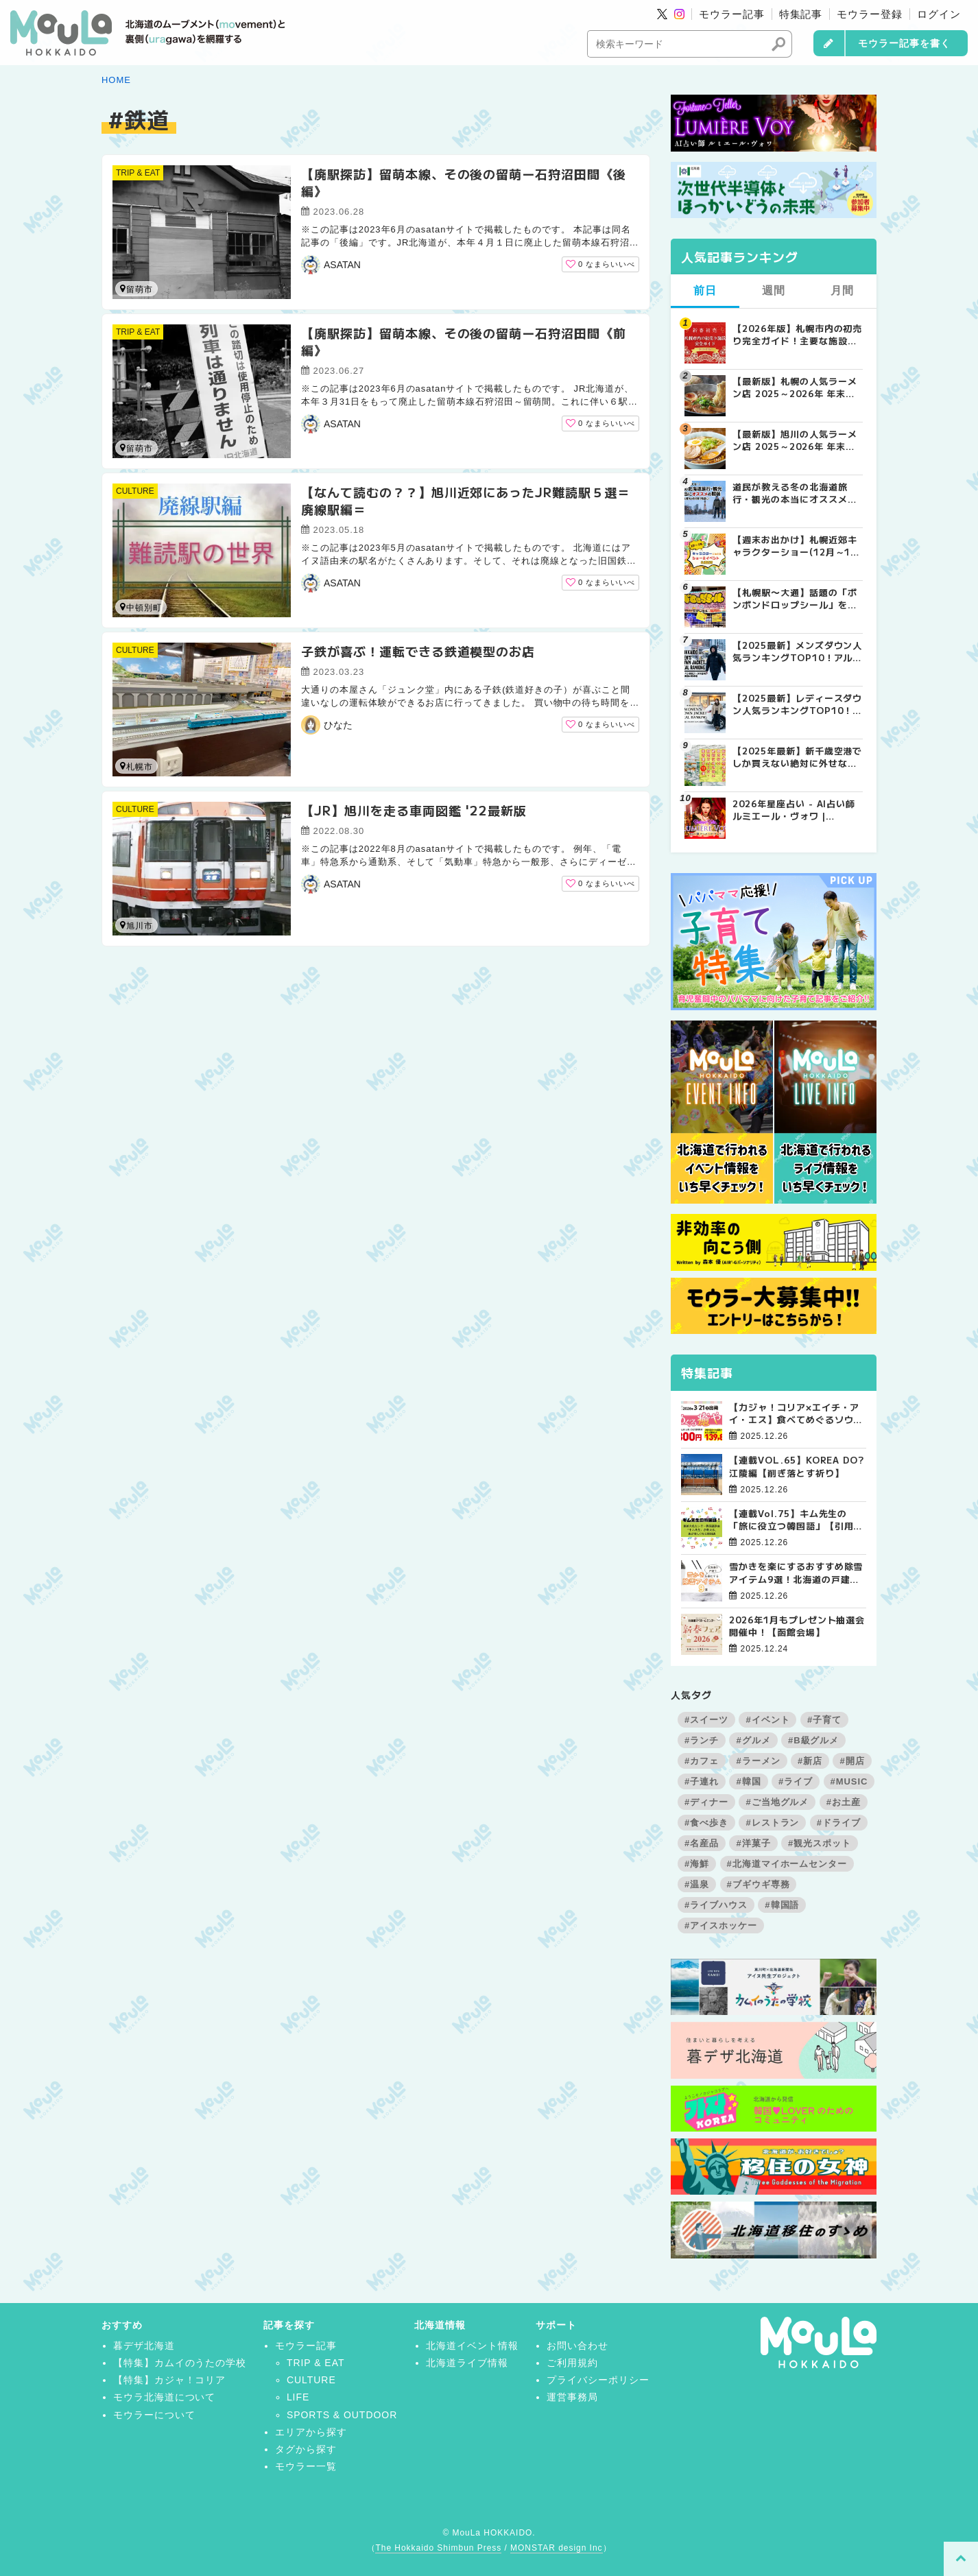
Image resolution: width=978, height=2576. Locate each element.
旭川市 (136, 925)
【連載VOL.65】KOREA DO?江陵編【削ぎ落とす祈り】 (796, 1466)
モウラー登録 (870, 14)
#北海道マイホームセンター (787, 1864)
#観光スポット (819, 1843)
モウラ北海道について (164, 2397)
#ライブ (795, 1781)
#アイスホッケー (720, 1925)
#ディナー (706, 1802)
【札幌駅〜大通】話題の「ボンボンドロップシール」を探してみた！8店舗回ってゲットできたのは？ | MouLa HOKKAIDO (794, 598)
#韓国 (748, 1781)
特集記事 (801, 14)
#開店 (851, 1761)
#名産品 (701, 1843)
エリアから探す (311, 2431)
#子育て (824, 1720)
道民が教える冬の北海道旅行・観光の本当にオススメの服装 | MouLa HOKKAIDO (794, 493)
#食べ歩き (706, 1822)
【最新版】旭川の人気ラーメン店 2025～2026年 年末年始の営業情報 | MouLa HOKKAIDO (794, 440)
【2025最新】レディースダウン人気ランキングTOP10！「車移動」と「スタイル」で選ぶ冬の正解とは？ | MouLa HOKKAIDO (797, 704)
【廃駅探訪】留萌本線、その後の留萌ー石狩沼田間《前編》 (463, 341)
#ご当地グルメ (777, 1802)
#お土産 (843, 1802)
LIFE (298, 2397)
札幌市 (136, 766)
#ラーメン (758, 1761)
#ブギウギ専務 (758, 1884)
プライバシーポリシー (598, 2379)
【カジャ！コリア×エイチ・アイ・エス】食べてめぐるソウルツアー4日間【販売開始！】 (796, 1413)
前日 (705, 290)
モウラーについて (154, 2414)
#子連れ (701, 1781)
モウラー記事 (732, 14)
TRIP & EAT (138, 173)
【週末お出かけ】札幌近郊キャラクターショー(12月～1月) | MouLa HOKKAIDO (794, 546)
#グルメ (753, 1740)
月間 (842, 290)
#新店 (810, 1761)
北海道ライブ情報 (467, 2362)
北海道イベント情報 (472, 2345)
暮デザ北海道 (144, 2345)
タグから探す (306, 2449)
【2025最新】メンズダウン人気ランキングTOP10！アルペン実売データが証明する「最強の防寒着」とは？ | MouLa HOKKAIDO (797, 651)
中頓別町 (141, 607)
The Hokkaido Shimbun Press (438, 2548)
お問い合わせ (577, 2345)
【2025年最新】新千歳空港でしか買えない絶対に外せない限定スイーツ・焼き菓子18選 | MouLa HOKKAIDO (797, 757)
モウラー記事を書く (904, 43)
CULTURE (135, 491)
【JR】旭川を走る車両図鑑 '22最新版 (414, 810)
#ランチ (701, 1740)
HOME (116, 80)
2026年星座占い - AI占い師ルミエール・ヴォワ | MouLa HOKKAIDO (793, 810)
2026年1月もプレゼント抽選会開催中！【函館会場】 (797, 1626)
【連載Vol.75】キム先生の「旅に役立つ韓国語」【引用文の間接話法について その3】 (796, 1519)
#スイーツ (706, 1720)
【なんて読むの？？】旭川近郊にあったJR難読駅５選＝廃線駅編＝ (465, 500)
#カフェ (701, 1761)
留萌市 (136, 289)
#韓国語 (782, 1905)
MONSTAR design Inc (556, 2548)
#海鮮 (696, 1864)
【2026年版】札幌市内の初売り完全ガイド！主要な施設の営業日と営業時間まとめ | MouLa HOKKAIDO (797, 334)
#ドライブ (839, 1822)
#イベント (767, 1720)
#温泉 (696, 1884)
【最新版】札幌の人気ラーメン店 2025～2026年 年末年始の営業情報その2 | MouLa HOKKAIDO (796, 387)
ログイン (939, 14)
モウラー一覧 (306, 2466)
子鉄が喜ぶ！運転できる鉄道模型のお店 (418, 651)
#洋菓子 (753, 1843)
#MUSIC (849, 1781)
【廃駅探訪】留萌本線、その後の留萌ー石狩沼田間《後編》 (463, 182)
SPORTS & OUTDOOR (342, 2414)
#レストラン (772, 1822)
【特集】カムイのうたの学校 (179, 2362)
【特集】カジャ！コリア (169, 2379)
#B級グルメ (813, 1740)
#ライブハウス (716, 1905)
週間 (773, 290)
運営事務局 (572, 2397)
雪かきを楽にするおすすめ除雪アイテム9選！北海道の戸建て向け (796, 1572)
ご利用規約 (572, 2362)
